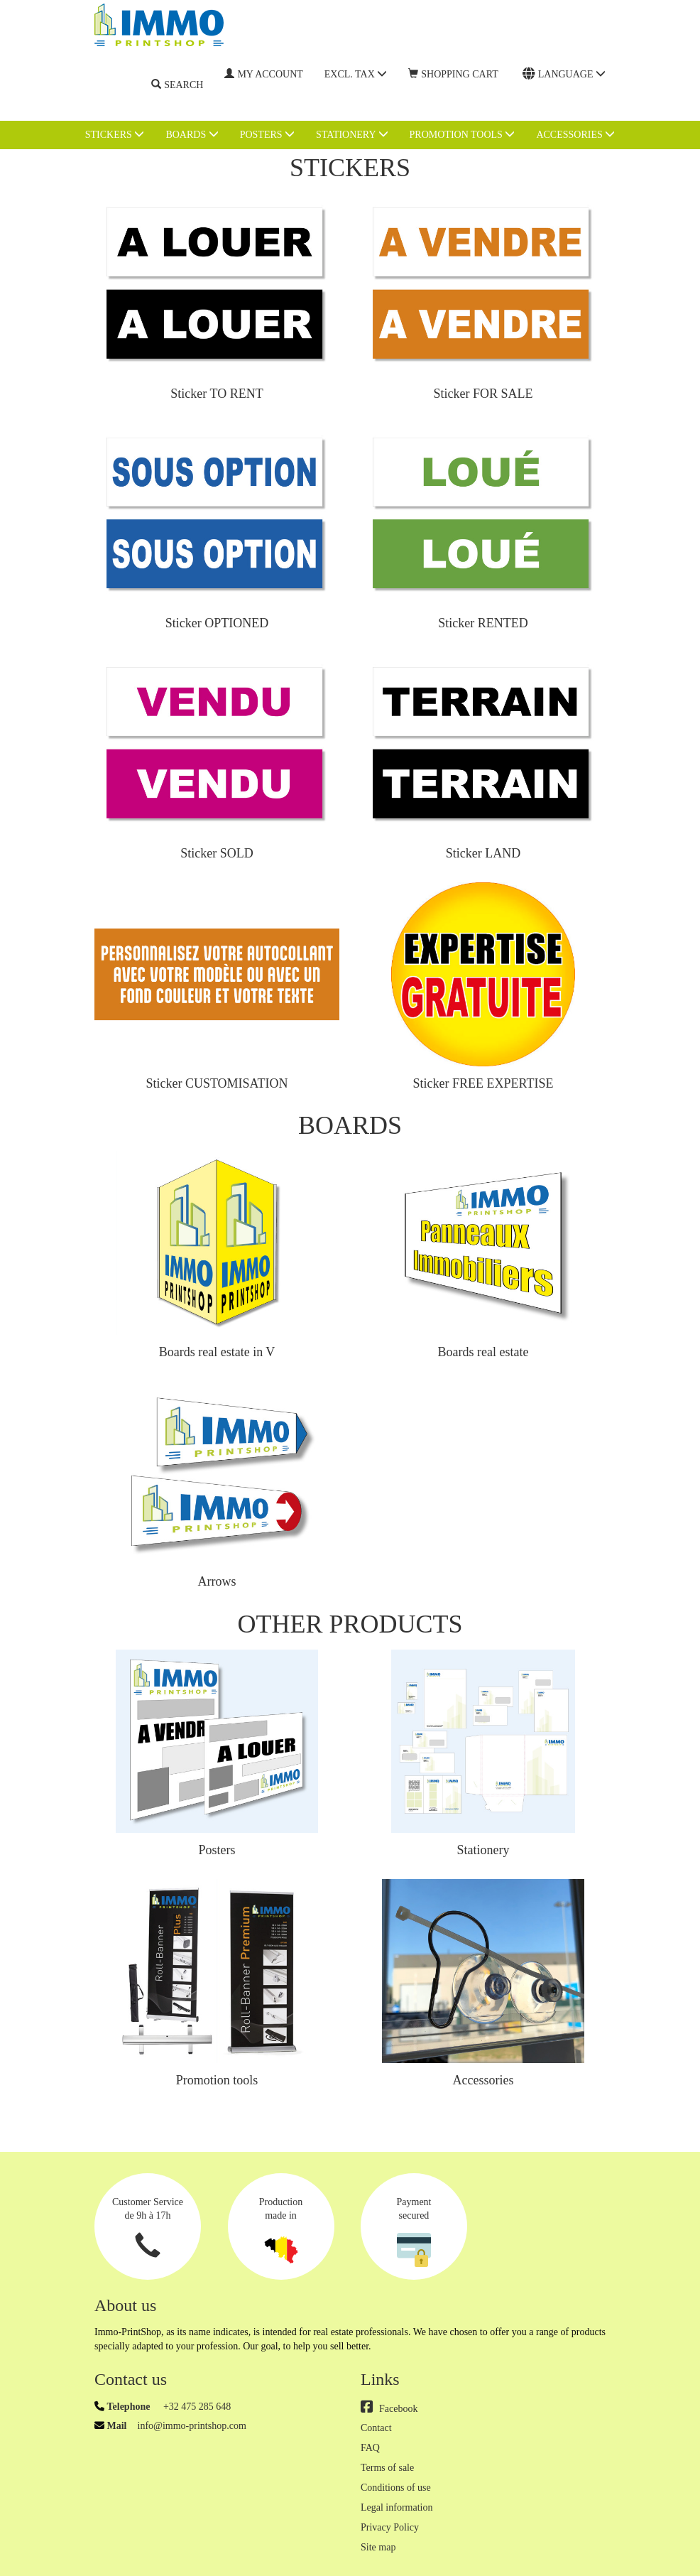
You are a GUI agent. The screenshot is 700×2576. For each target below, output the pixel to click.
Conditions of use (396, 2487)
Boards (191, 134)
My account (263, 74)
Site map (378, 2547)
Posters (267, 134)
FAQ (370, 2447)
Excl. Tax (355, 74)
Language (564, 74)
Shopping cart (453, 74)
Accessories (575, 134)
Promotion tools (462, 134)
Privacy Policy (390, 2527)
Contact (376, 2428)
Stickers (115, 134)
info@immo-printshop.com (192, 2425)
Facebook (389, 2408)
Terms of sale (387, 2467)
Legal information (396, 2507)
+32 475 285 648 (195, 2406)
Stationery (352, 134)
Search (177, 85)
